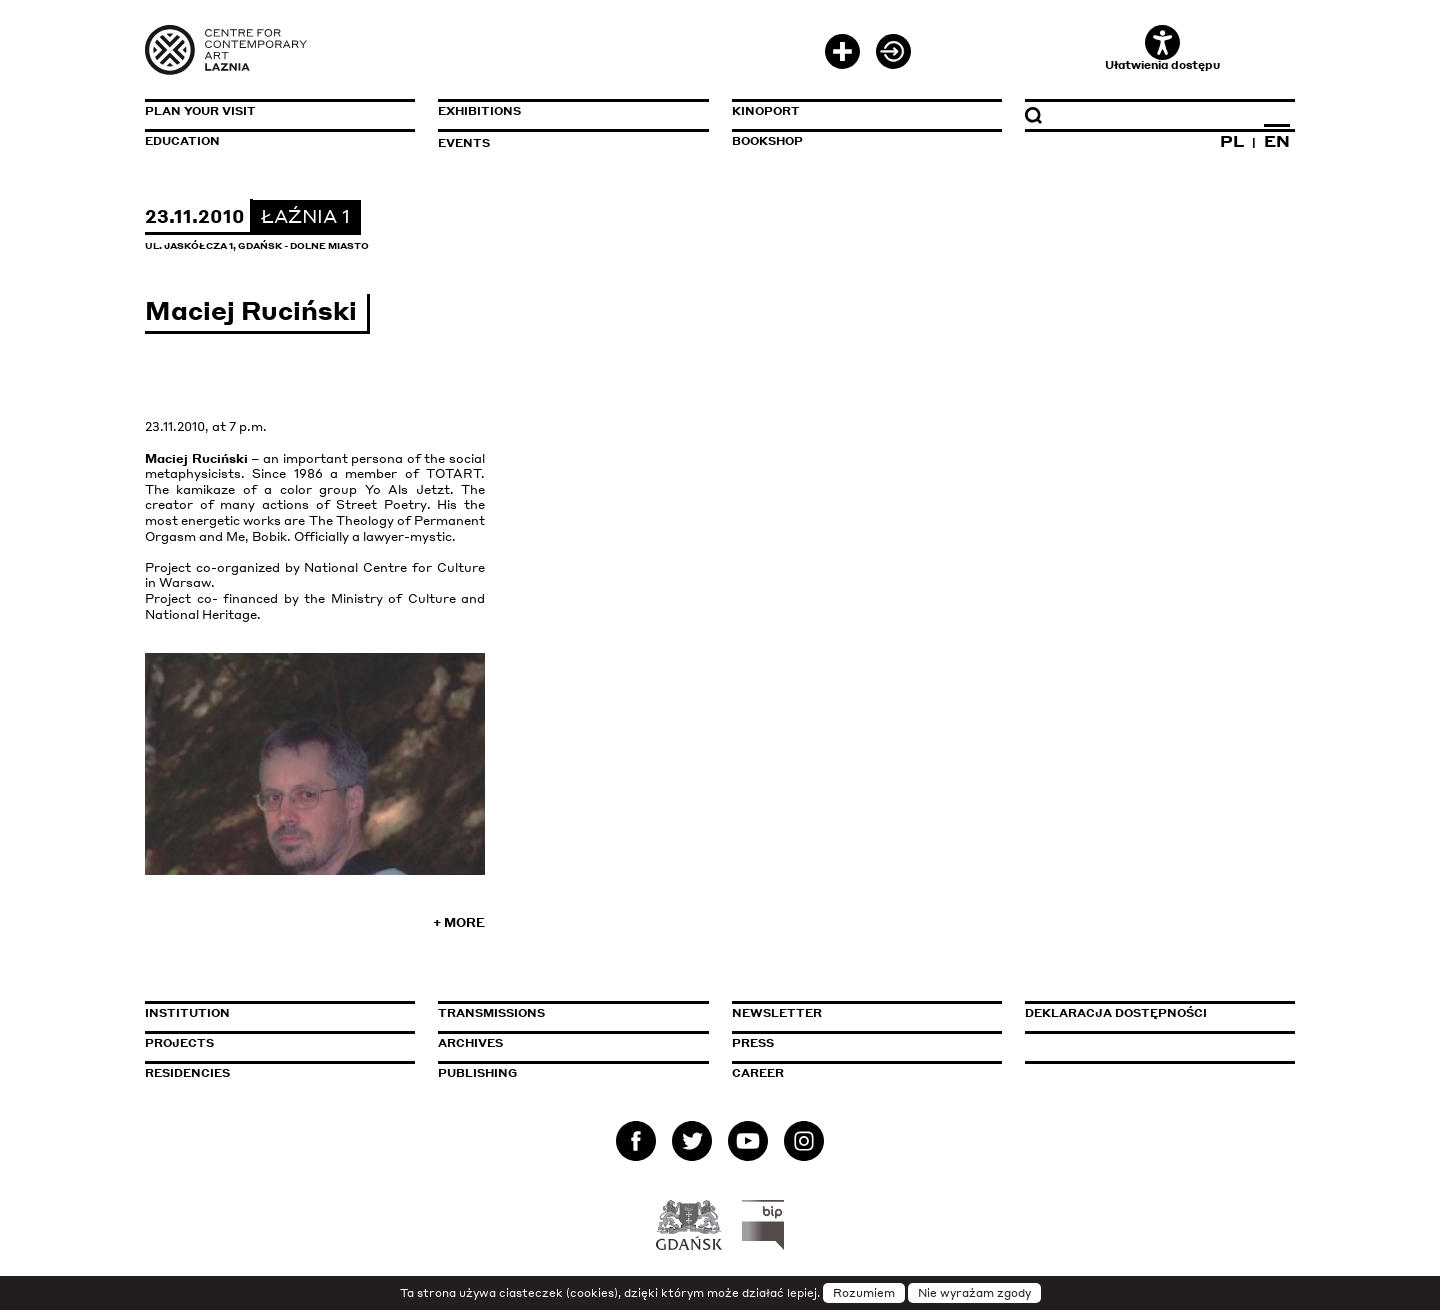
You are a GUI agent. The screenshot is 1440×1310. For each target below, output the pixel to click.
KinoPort (766, 111)
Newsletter (777, 1013)
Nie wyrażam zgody (974, 1293)
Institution (187, 1013)
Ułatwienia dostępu (1162, 48)
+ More (459, 922)
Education (182, 141)
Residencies (187, 1073)
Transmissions (573, 1013)
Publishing (477, 1073)
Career (758, 1073)
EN (1277, 141)
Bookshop (767, 141)
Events (464, 143)
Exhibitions (479, 111)
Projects (179, 1043)
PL (1232, 141)
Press (753, 1043)
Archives (470, 1043)
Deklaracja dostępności (1116, 1013)
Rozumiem (864, 1293)
